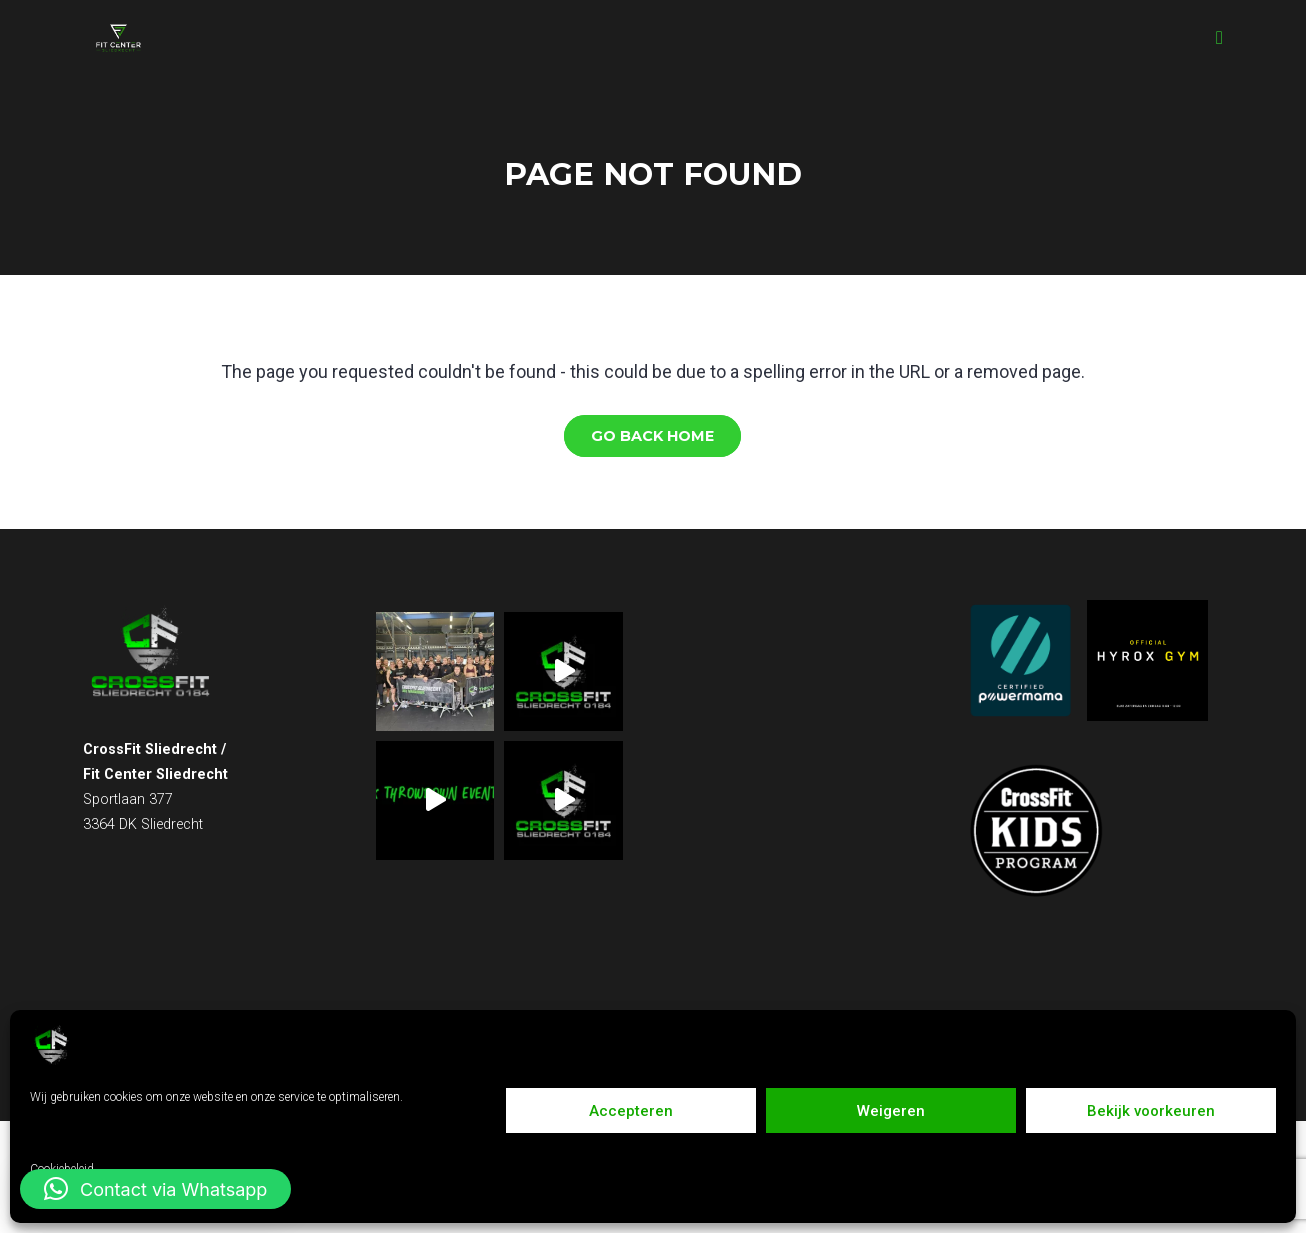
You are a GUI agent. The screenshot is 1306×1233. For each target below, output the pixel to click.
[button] (155, 1189)
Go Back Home (652, 436)
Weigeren (891, 1111)
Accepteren (631, 1111)
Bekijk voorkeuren (1151, 1111)
